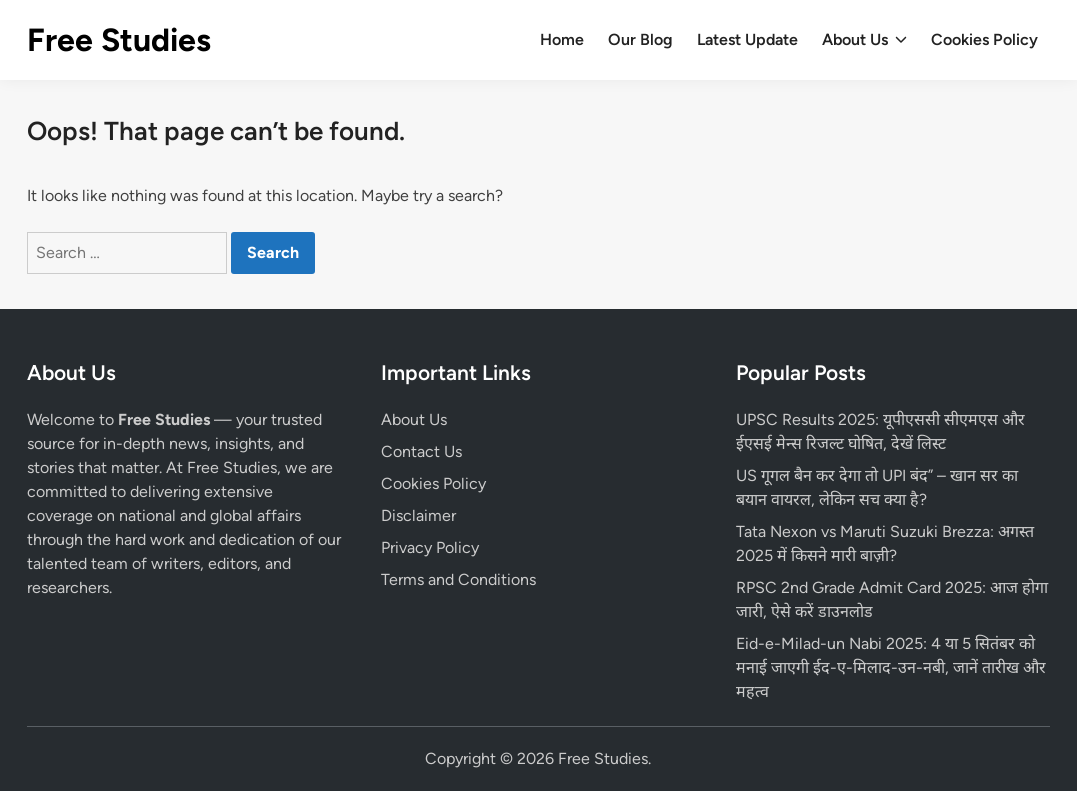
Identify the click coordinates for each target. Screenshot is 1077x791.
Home (562, 39)
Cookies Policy (984, 39)
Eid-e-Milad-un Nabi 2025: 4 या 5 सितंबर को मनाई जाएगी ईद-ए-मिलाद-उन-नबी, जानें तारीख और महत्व (891, 667)
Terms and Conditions (458, 579)
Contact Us (421, 451)
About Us (864, 40)
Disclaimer (418, 515)
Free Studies (119, 40)
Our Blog (640, 39)
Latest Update (747, 39)
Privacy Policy (430, 547)
